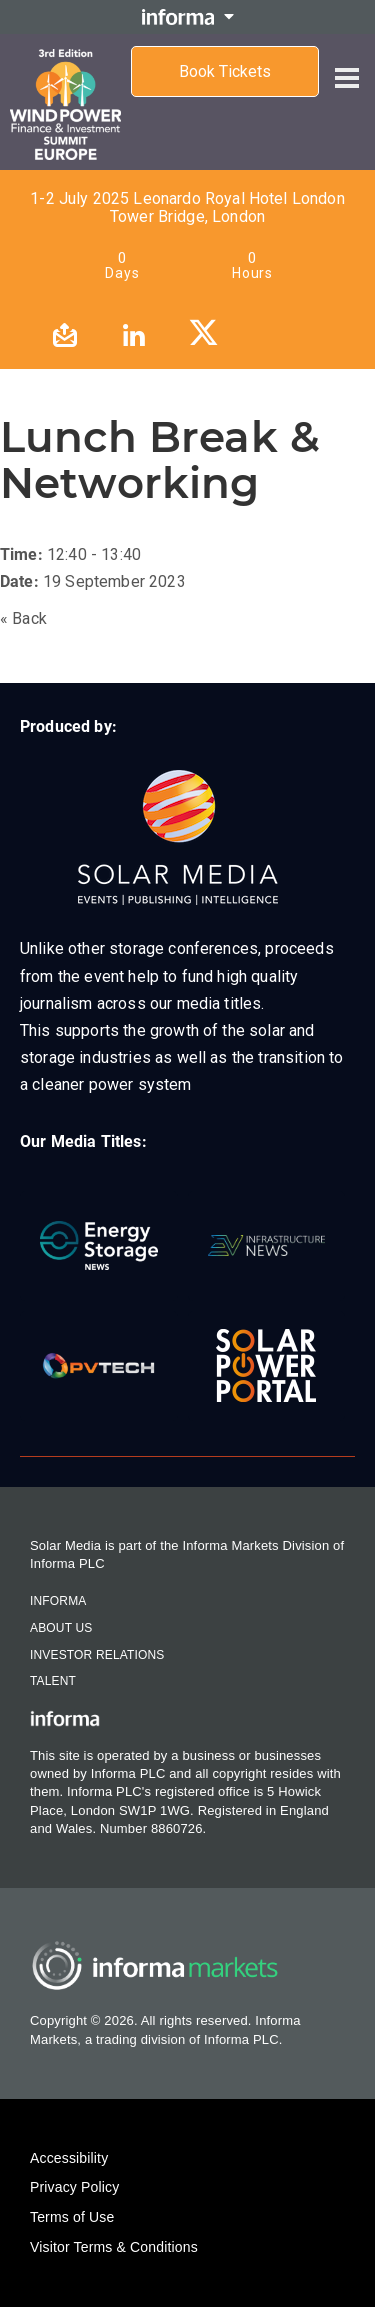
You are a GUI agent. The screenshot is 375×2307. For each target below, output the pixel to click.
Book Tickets (225, 71)
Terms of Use (72, 2217)
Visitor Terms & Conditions (114, 2247)
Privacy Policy (74, 2187)
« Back (23, 618)
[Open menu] (347, 62)
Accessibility (69, 2158)
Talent (53, 1681)
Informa (58, 1601)
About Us (61, 1628)
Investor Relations (97, 1655)
